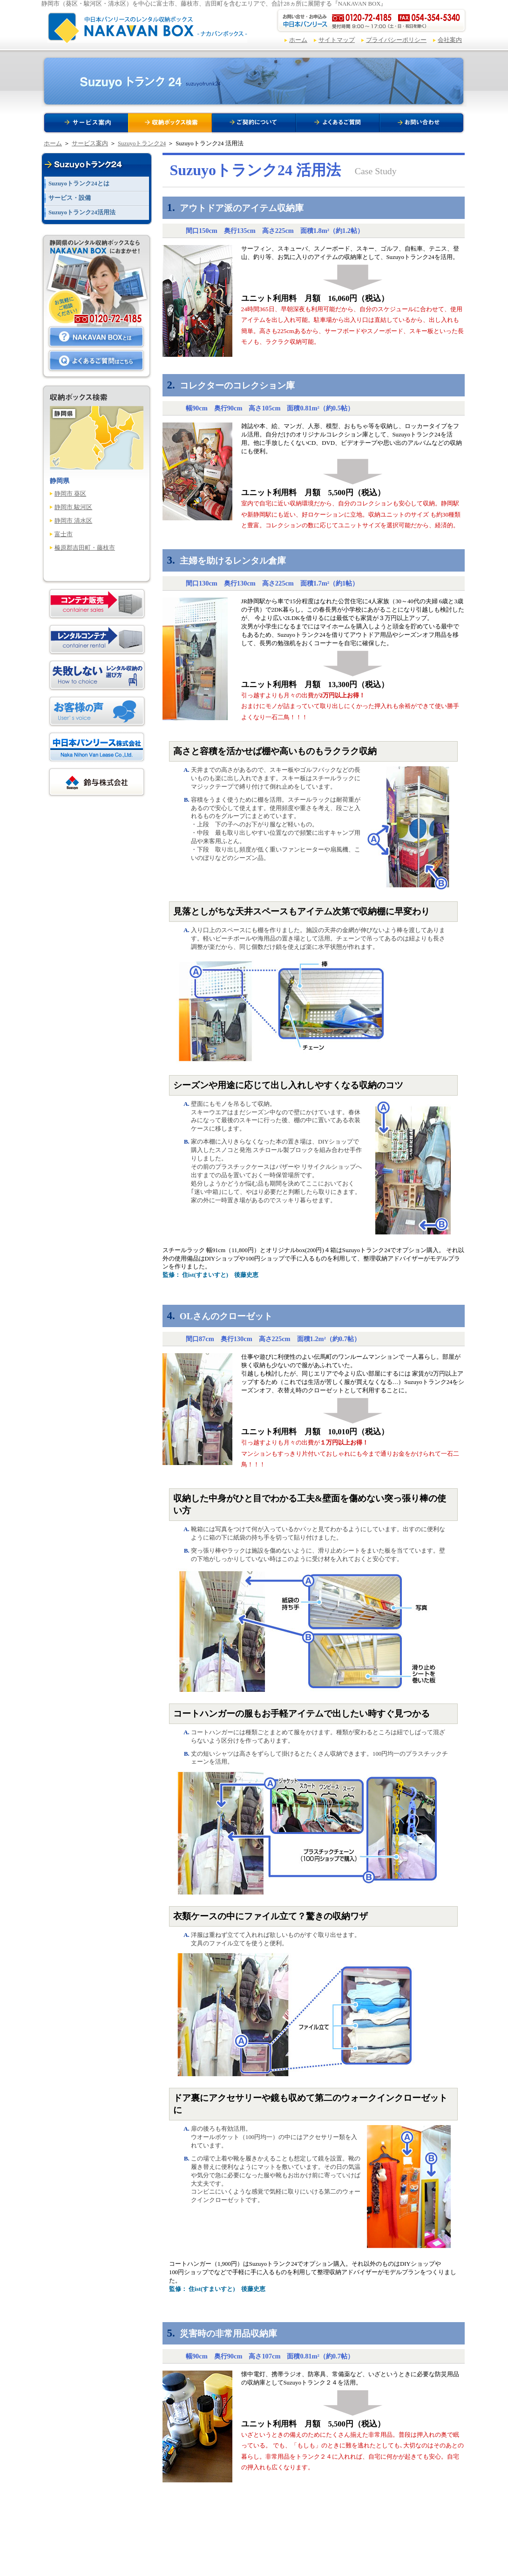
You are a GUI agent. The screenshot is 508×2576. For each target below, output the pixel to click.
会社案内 (450, 40)
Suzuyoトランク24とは (78, 183)
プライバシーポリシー (396, 40)
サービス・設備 (69, 198)
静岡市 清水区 (73, 521)
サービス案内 (90, 143)
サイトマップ (336, 40)
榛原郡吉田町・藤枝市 (84, 548)
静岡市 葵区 (70, 494)
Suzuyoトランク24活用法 (81, 212)
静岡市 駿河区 (73, 507)
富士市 (63, 534)
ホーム (298, 40)
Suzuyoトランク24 (142, 143)
